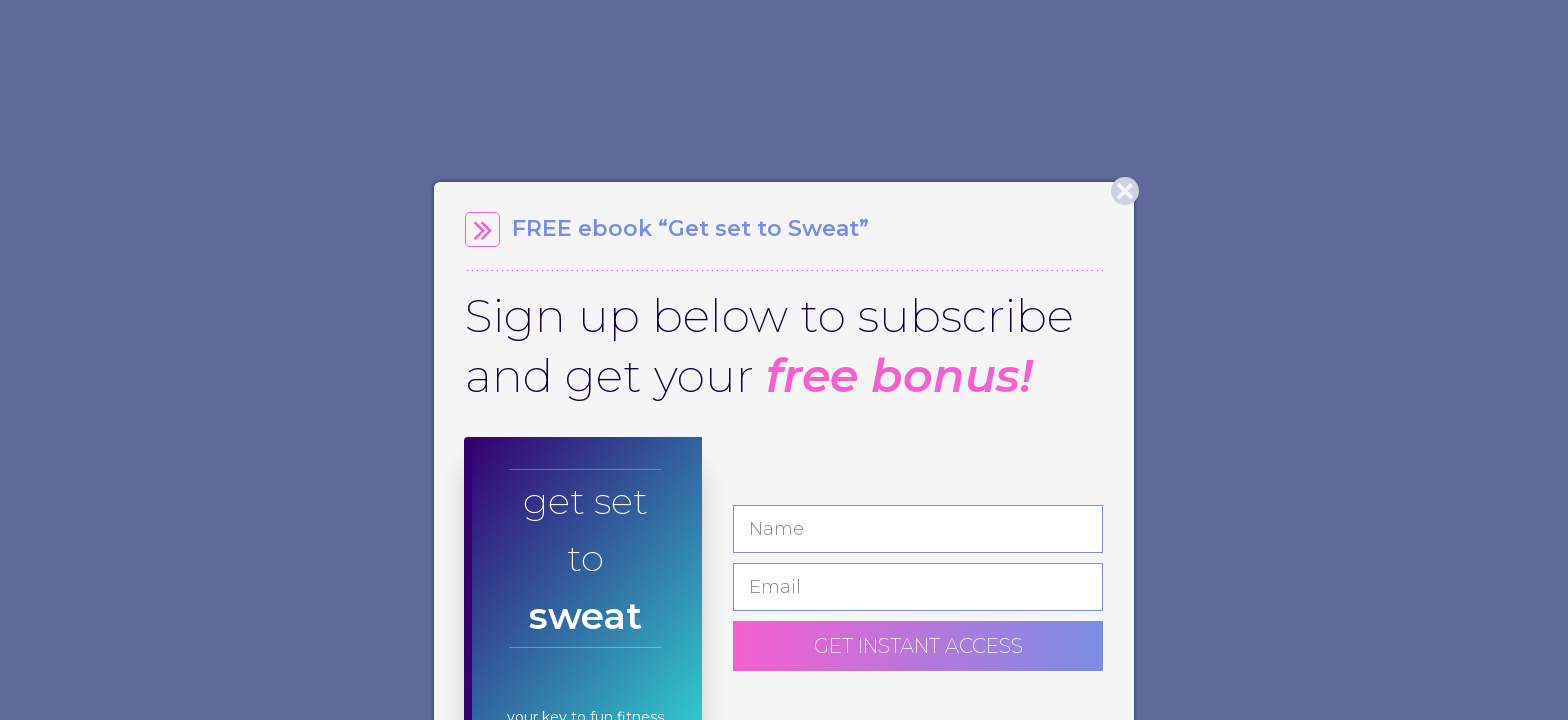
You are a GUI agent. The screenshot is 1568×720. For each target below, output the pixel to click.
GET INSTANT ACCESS (918, 646)
